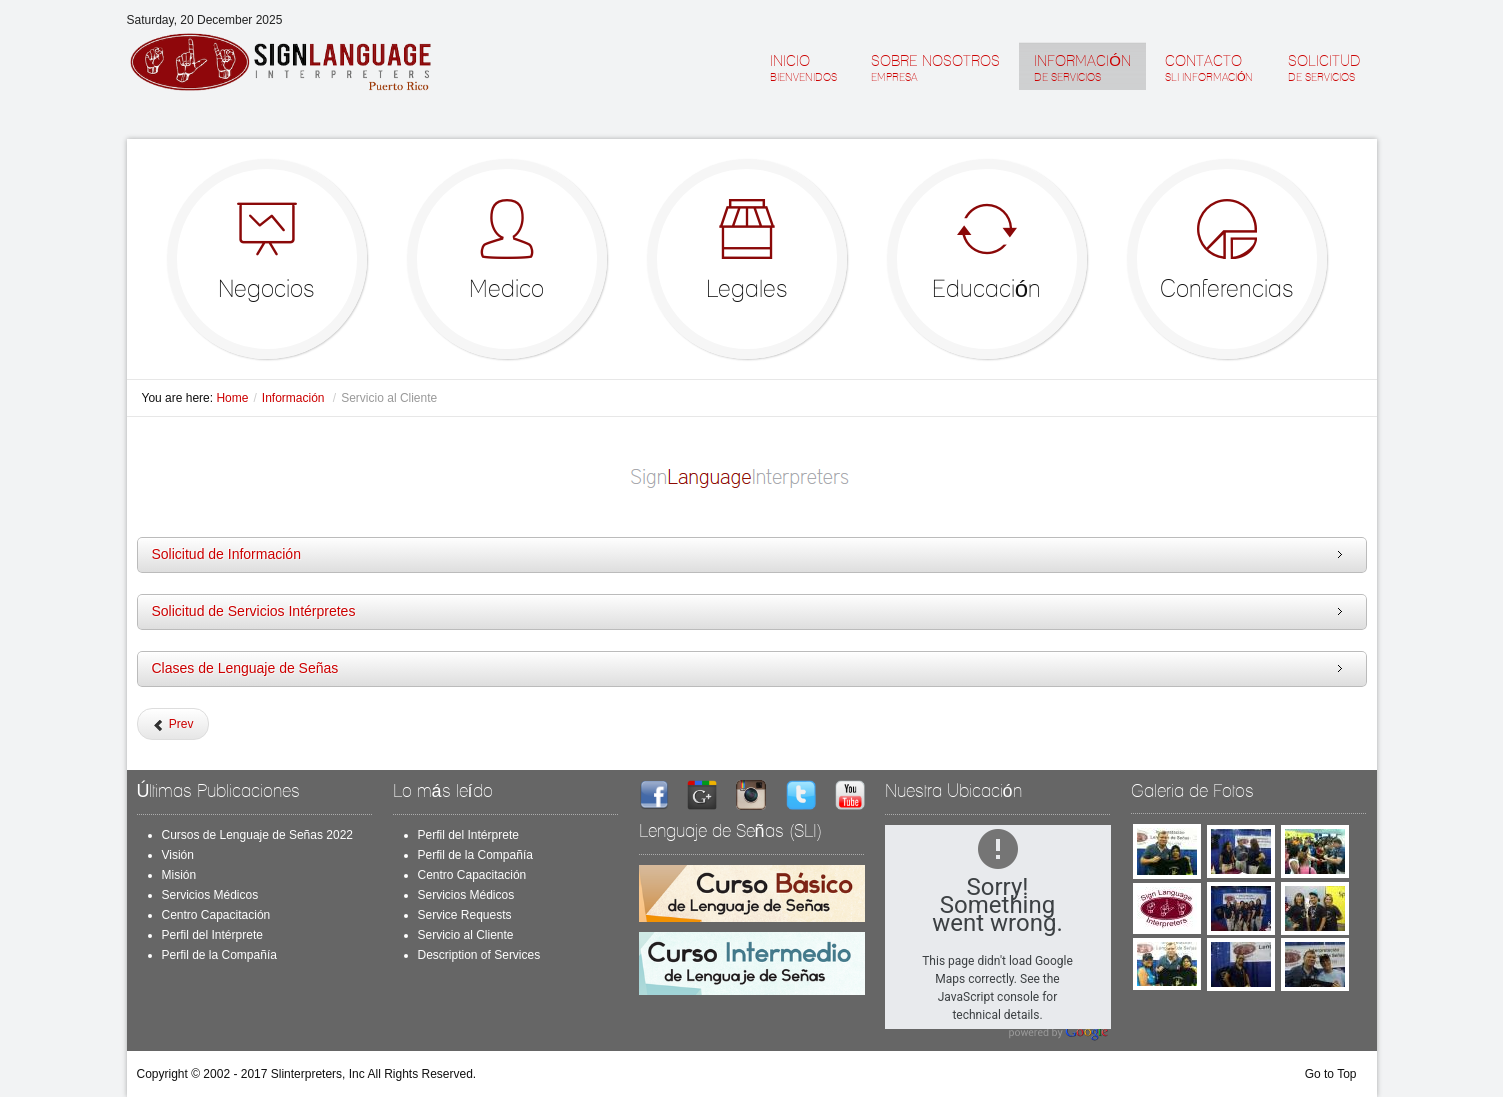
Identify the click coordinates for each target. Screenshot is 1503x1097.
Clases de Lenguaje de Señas (245, 668)
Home (232, 398)
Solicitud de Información (226, 554)
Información (295, 398)
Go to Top (1331, 1074)
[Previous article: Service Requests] (173, 724)
